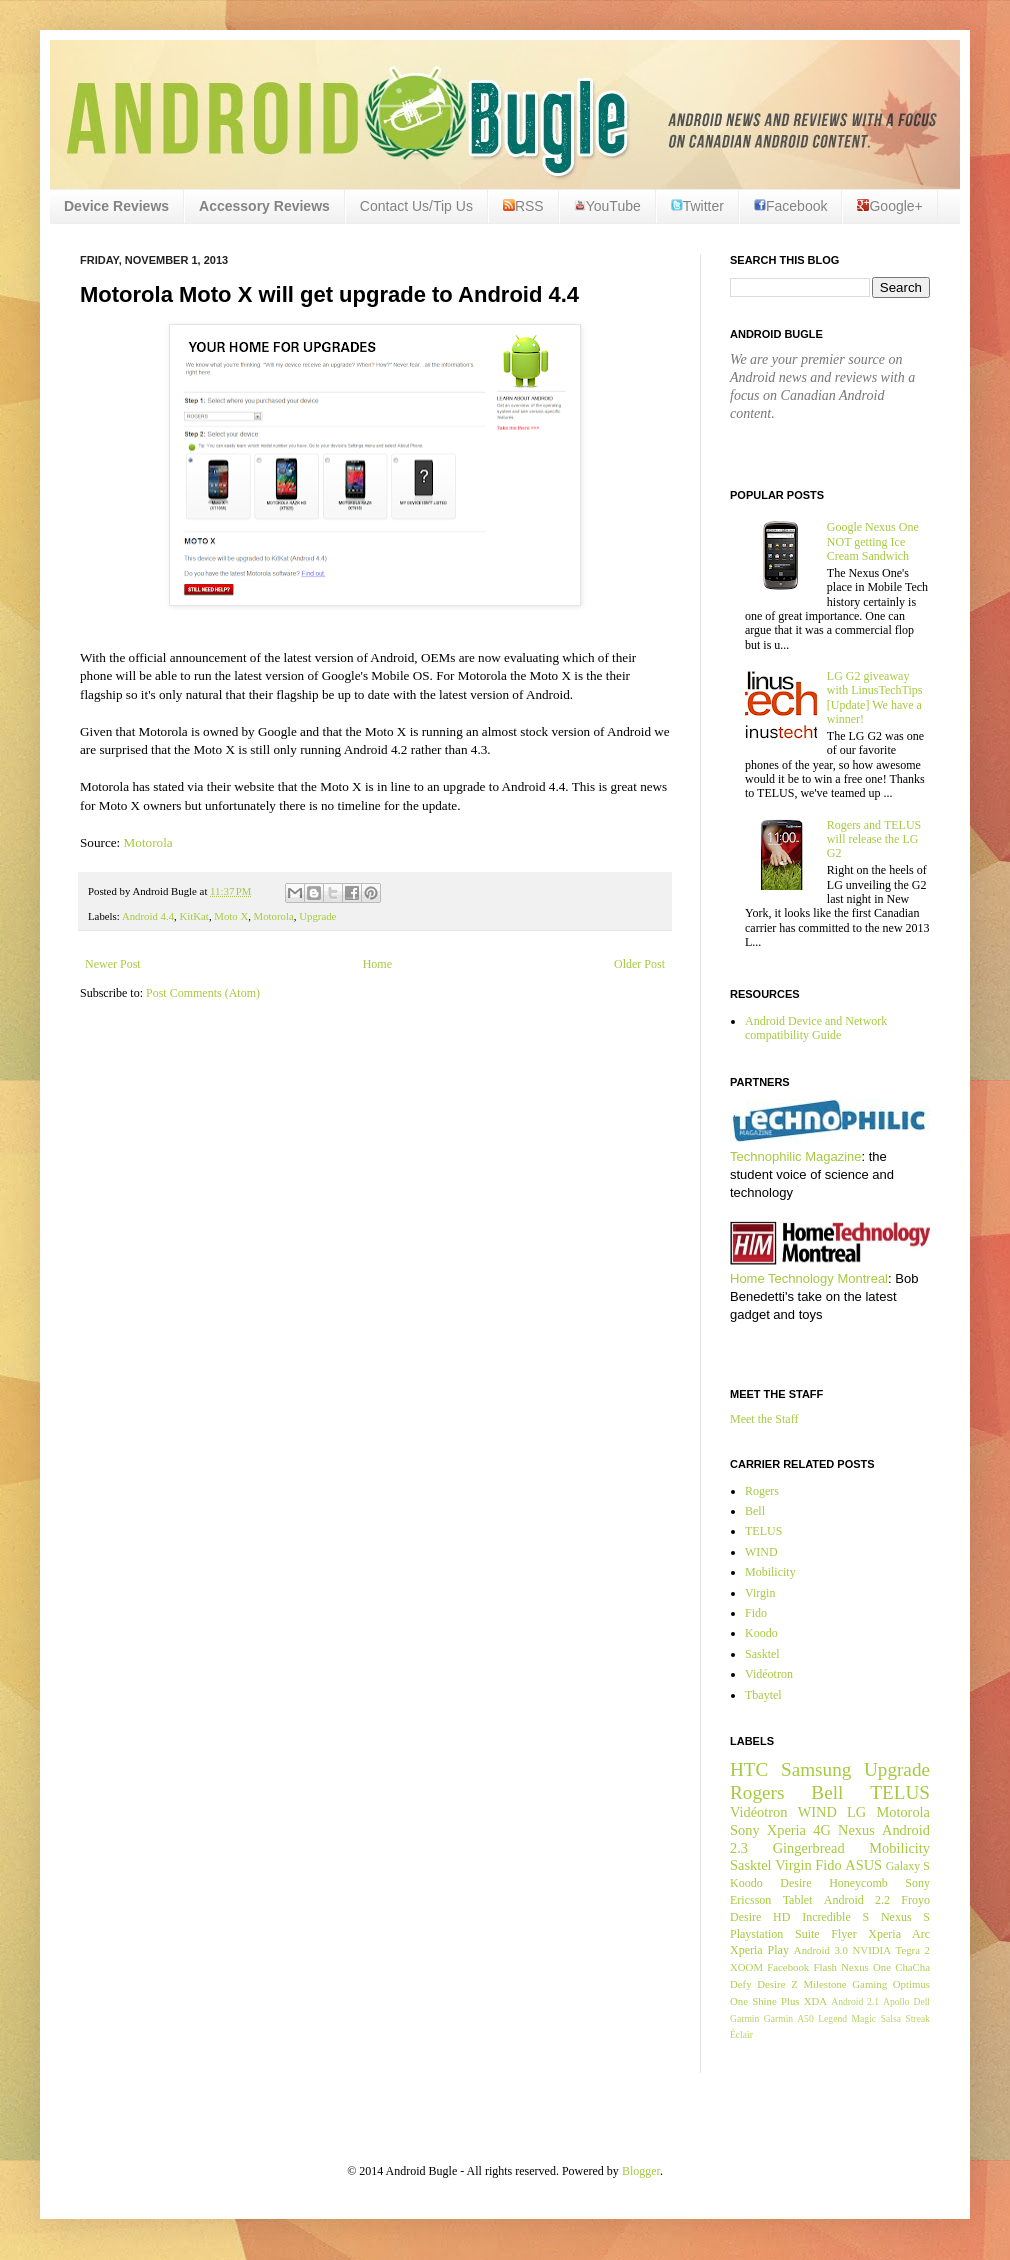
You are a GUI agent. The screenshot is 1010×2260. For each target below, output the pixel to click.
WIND (761, 1552)
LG (856, 1812)
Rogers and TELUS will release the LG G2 (874, 839)
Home (377, 964)
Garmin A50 (789, 2018)
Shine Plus (775, 2001)
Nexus (856, 1830)
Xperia (786, 1830)
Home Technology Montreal (809, 1278)
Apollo (896, 2001)
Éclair (741, 2034)
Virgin (760, 1593)
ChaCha (912, 1967)
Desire (795, 1883)
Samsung (816, 1769)
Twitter (697, 206)
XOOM (746, 1967)
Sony (745, 1830)
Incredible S (835, 1917)
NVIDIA (872, 1950)
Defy (741, 1984)
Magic (864, 2018)
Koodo (761, 1633)
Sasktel (762, 1654)
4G (822, 1830)
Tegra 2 (913, 1950)
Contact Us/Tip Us (416, 206)
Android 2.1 (855, 2001)
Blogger (641, 2171)
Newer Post (113, 964)
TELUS (763, 1531)
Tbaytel (763, 1695)
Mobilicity (770, 1572)
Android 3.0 (821, 1950)
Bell (755, 1511)
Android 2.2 (857, 1900)
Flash (824, 1967)
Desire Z (777, 1984)
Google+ (889, 206)
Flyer (843, 1934)
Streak (917, 2018)
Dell (921, 2001)
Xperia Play (759, 1950)
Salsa (891, 2018)
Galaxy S (908, 1866)
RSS (523, 206)
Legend (832, 2018)
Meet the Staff (764, 1419)
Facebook (790, 206)
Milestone (824, 1984)
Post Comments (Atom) (203, 993)
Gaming (869, 1984)
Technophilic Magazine (796, 1156)
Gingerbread (809, 1848)
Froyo (915, 1900)
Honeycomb (858, 1883)
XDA (815, 2001)
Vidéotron (769, 1674)
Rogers (762, 1491)
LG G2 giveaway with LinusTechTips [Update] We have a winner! (875, 697)
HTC (749, 1769)
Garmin (744, 2018)
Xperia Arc (899, 1934)
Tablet (798, 1900)
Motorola (148, 842)
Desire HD (760, 1917)
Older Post (639, 964)
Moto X (231, 916)
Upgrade (317, 916)
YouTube (607, 206)
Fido (756, 1613)
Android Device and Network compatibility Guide (816, 1028)
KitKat (193, 916)
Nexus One (866, 1967)
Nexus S (905, 1917)
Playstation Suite (775, 1934)
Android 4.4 (148, 916)
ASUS (863, 1865)
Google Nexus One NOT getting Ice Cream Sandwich (873, 541)
